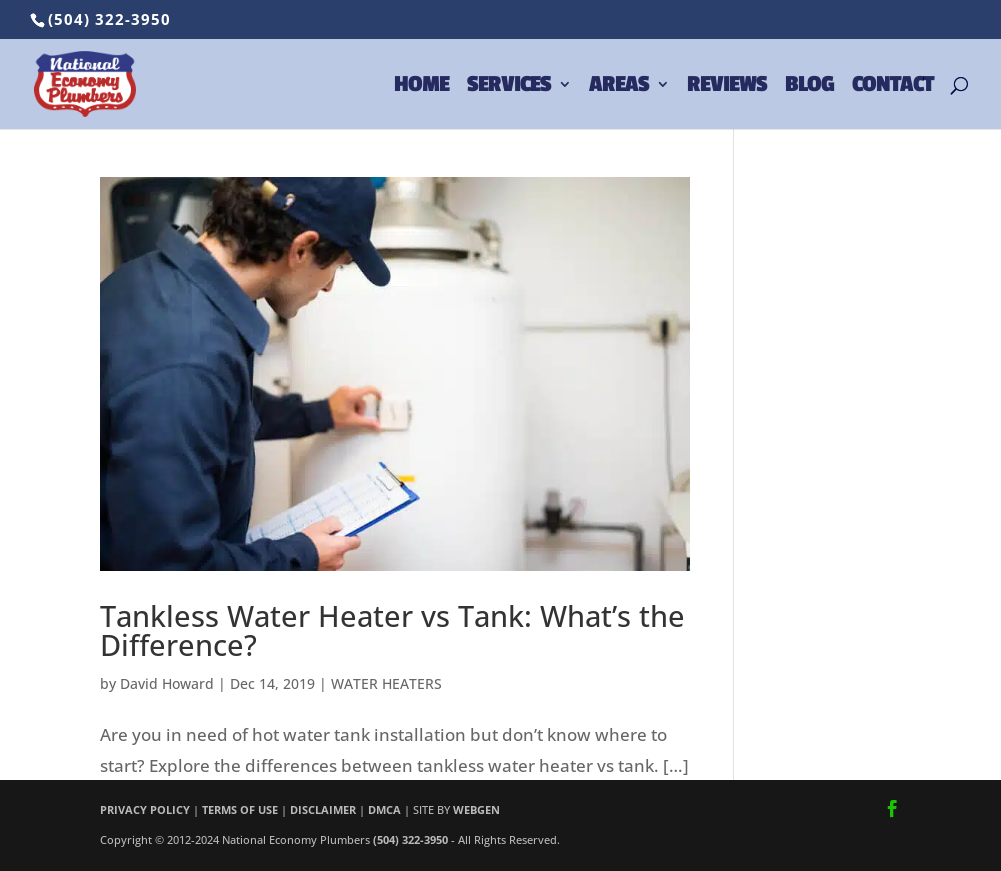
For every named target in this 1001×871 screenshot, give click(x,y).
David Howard (167, 683)
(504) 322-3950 (109, 19)
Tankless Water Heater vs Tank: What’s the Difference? (392, 630)
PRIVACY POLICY (145, 809)
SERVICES (509, 87)
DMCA (384, 809)
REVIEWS (727, 87)
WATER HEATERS (386, 683)
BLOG (809, 87)
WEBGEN (476, 809)
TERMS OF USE (240, 809)
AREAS (619, 87)
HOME (421, 87)
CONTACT (892, 87)
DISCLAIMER (323, 809)
